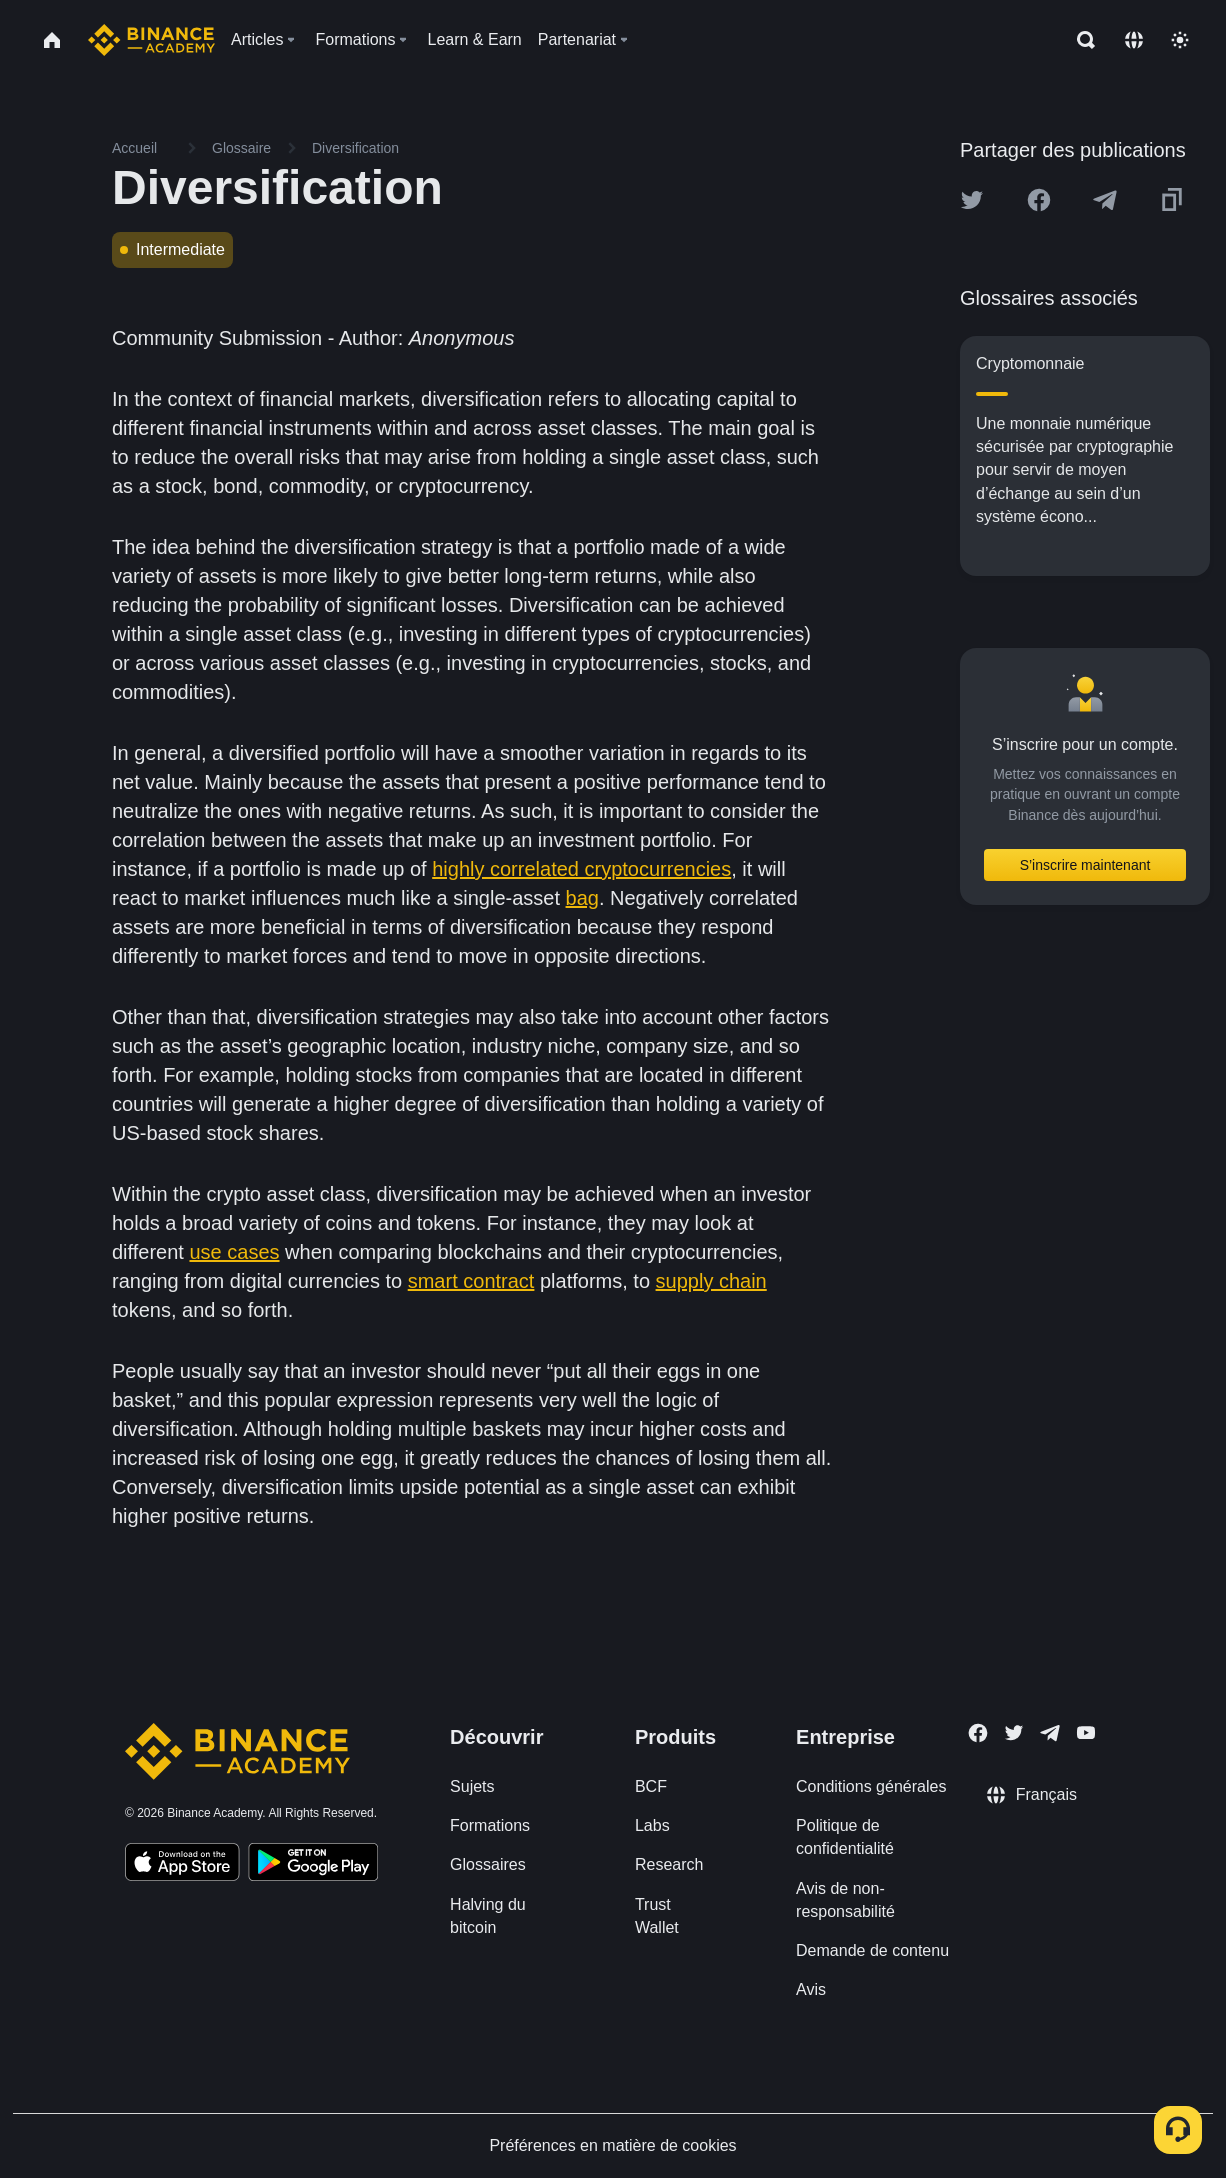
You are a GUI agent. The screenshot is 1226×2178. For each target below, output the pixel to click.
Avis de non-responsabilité (845, 1900)
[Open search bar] (1080, 40)
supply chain (711, 1281)
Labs (652, 1825)
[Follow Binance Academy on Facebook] (978, 1733)
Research (669, 1864)
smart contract (471, 1281)
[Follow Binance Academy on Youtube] (1086, 1732)
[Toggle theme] (1180, 40)
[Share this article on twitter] (972, 200)
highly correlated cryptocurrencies (581, 869)
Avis (811, 1989)
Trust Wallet (657, 1916)
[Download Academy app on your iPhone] (182, 1865)
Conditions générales (871, 1786)
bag (582, 898)
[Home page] (151, 40)
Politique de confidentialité (845, 1837)
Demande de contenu (872, 1950)
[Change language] (1134, 40)
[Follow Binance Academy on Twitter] (1014, 1733)
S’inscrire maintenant (1085, 865)
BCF (651, 1786)
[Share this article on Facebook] (1039, 200)
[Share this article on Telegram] (1105, 200)
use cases (234, 1252)
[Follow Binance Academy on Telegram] (1050, 1733)
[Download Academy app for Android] (313, 1865)
